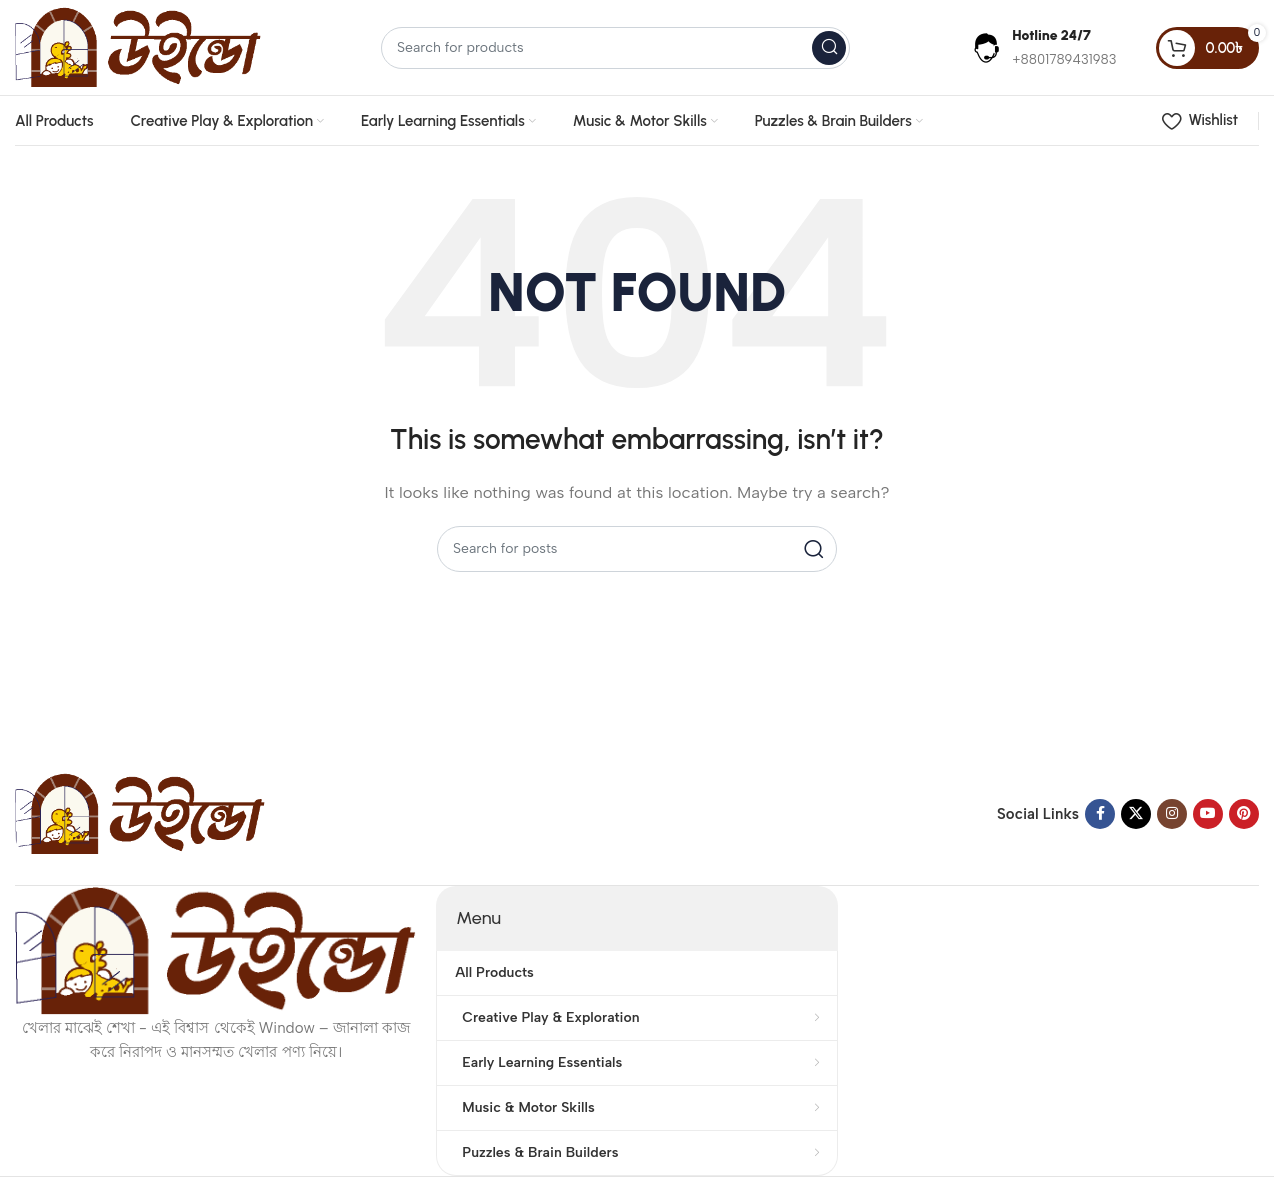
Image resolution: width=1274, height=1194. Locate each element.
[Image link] (140, 813)
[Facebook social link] (1100, 814)
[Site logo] (138, 46)
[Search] (615, 48)
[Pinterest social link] (1244, 814)
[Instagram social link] (1172, 814)
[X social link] (1136, 814)
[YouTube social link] (1208, 814)
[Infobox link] (1043, 47)
